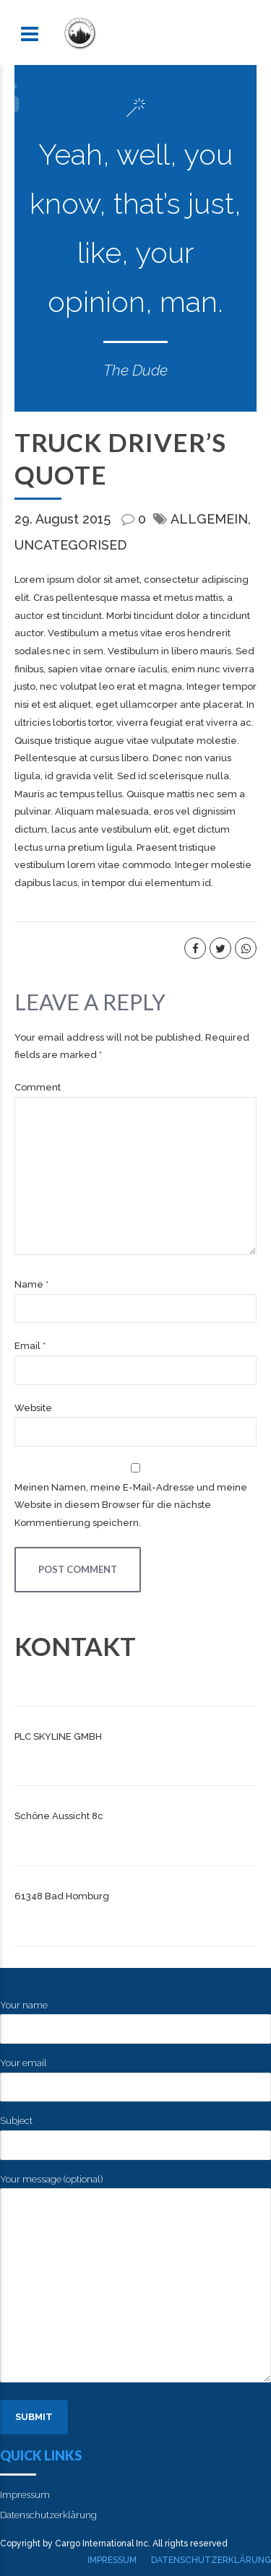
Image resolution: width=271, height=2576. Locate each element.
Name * (31, 1284)
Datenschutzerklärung (48, 2515)
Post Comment (77, 1569)
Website (33, 1407)
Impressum (25, 2494)
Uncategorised (70, 544)
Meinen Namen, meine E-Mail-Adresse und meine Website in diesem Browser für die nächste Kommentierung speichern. (130, 1505)
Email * (30, 1345)
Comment (37, 1087)
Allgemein (209, 518)
